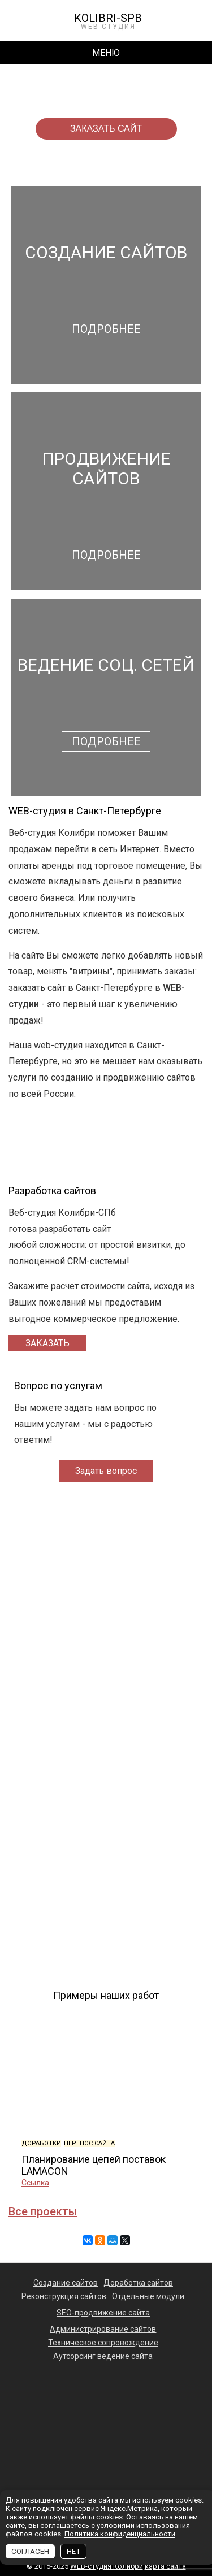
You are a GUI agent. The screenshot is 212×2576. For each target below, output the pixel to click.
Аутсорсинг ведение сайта (103, 2356)
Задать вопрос (106, 1470)
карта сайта (165, 2566)
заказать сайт (106, 128)
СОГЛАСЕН (30, 2551)
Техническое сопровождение (103, 2342)
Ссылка (101, 2182)
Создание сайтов (65, 2282)
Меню (106, 52)
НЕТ (73, 2551)
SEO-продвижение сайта (103, 2312)
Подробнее (106, 329)
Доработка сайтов (138, 2282)
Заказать (47, 1343)
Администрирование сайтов (103, 2329)
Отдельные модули (148, 2296)
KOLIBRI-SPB (108, 20)
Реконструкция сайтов (63, 2296)
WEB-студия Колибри (106, 2566)
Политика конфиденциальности (119, 2534)
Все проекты (42, 2211)
